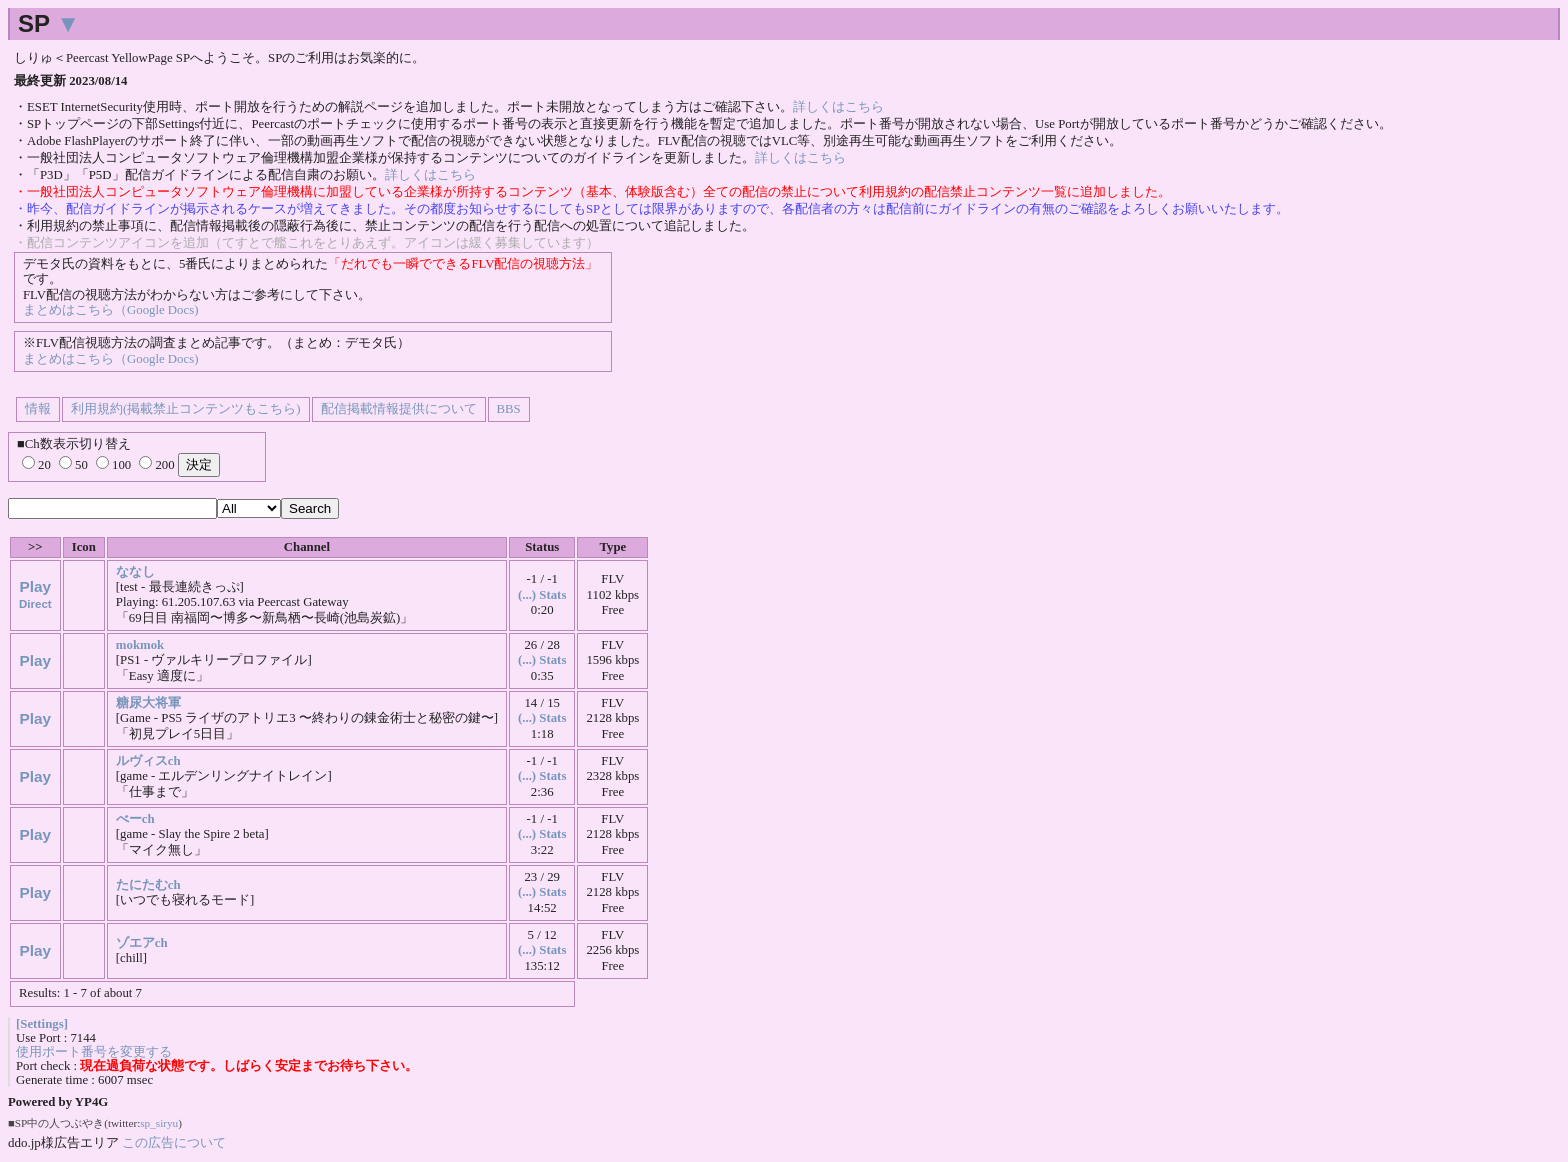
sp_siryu (159, 1123)
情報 (38, 409)
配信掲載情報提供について (399, 409)
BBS (509, 409)
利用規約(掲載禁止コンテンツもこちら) (186, 409)
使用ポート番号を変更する (94, 1052)
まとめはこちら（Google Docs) (110, 310)
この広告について (174, 1142)
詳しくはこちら (838, 107)
